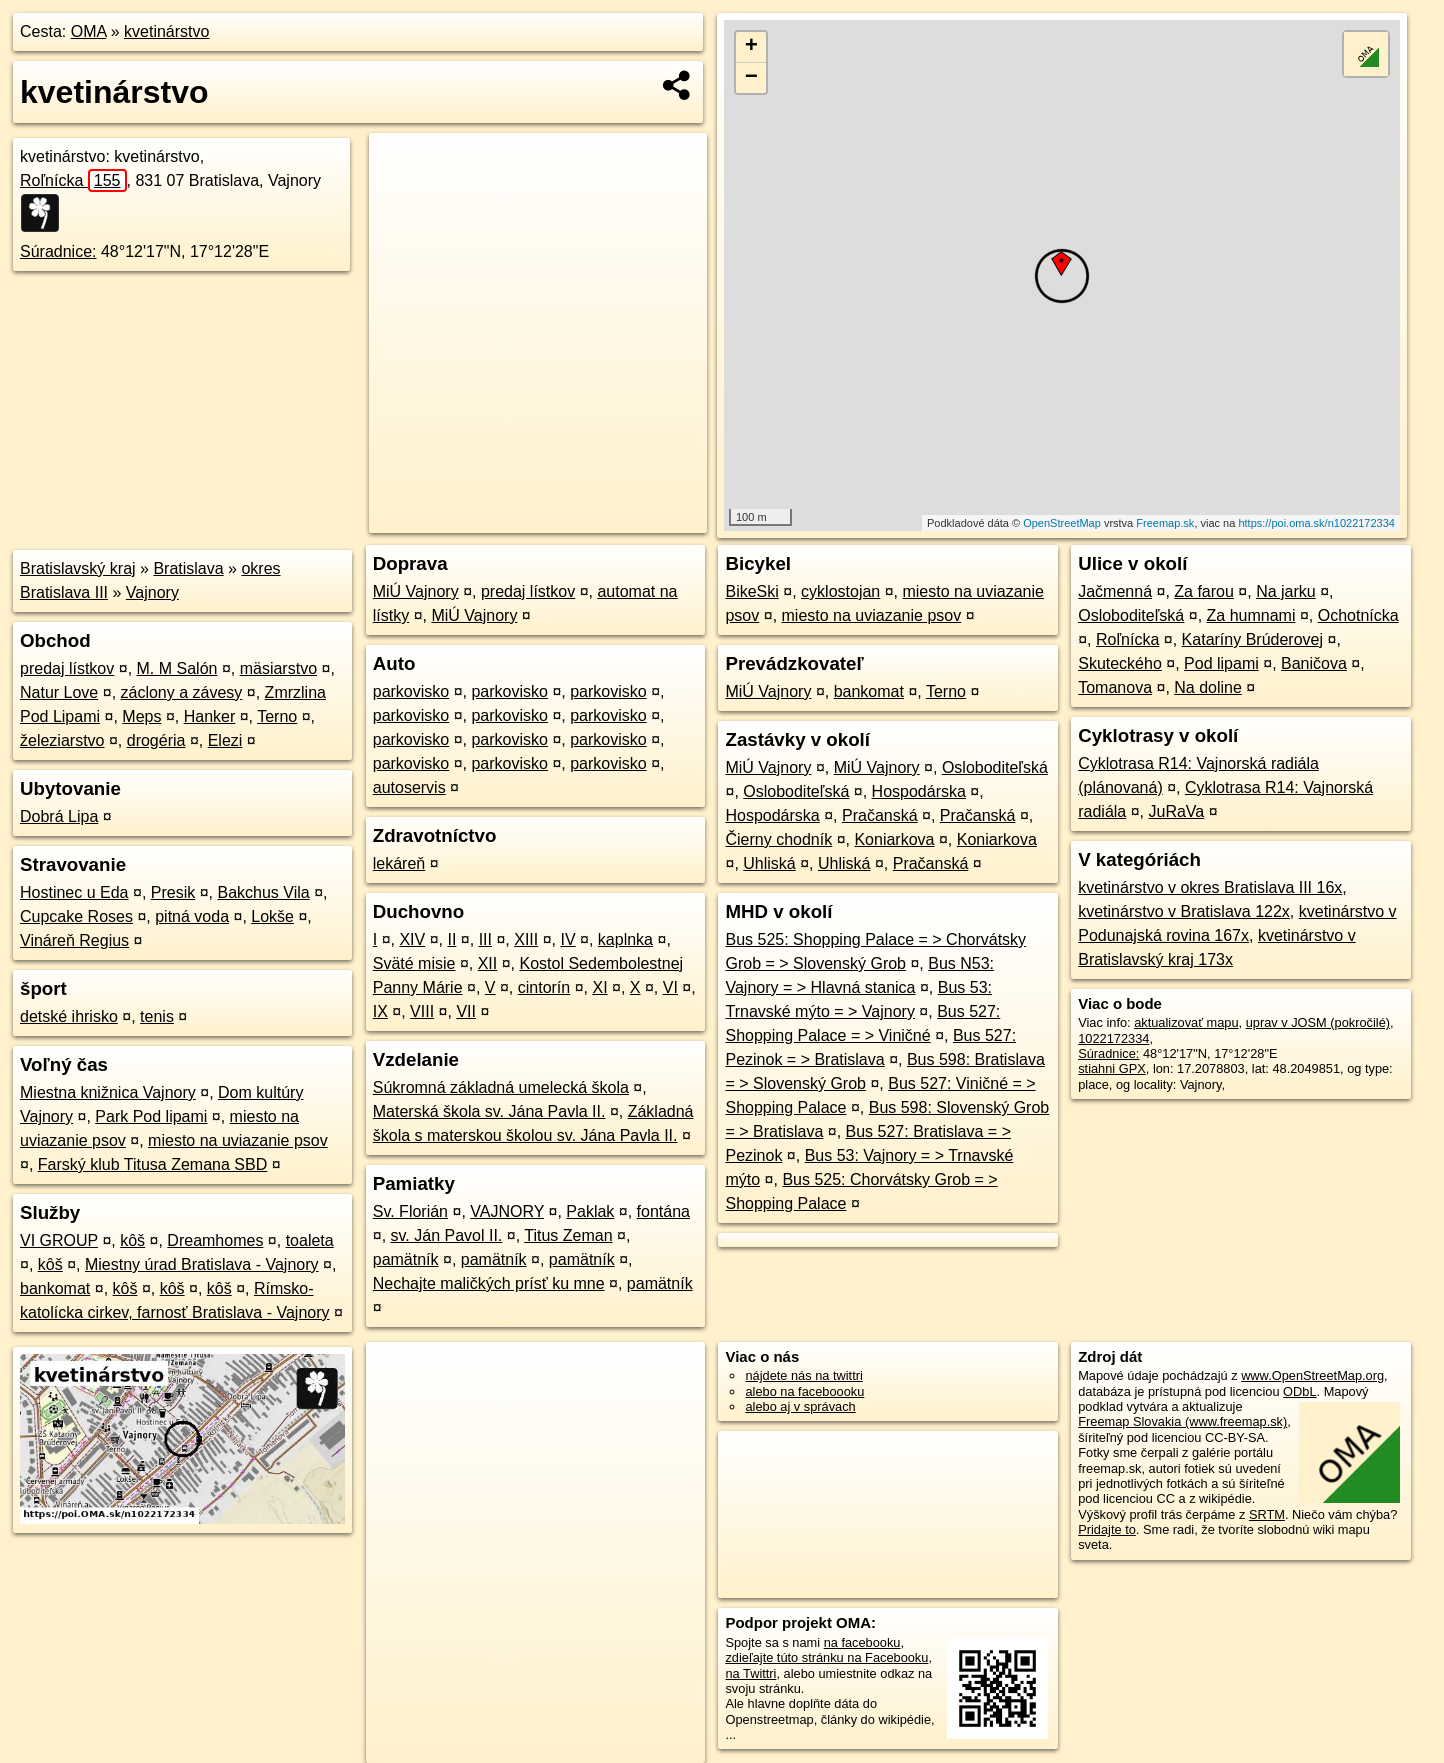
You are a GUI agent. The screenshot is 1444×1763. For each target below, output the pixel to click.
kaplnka (625, 939)
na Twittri (750, 1673)
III (485, 939)
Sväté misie (414, 963)
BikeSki (751, 591)
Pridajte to (1107, 1529)
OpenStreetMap (1062, 523)
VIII (422, 1011)
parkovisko (411, 691)
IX (380, 1011)
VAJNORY (507, 1211)
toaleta (310, 1240)
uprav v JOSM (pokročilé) (1318, 1022)
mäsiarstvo (278, 668)
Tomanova (1115, 687)
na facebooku (862, 1642)
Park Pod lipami (151, 1116)
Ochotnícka (1358, 615)
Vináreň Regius (74, 940)
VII (466, 1011)
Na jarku (1286, 591)
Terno (277, 716)
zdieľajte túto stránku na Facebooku (826, 1657)
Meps (141, 716)
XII (488, 963)
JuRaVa (1176, 811)
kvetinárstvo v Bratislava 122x (1184, 911)
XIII (526, 939)
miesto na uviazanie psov (238, 1140)
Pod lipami (1221, 663)
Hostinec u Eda (74, 892)
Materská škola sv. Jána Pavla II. (489, 1111)
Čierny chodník (778, 839)
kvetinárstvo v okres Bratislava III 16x (1210, 887)
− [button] (751, 78)
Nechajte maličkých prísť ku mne (489, 1283)
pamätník (406, 1259)
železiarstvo (62, 740)
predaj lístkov (67, 668)
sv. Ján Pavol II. (447, 1235)
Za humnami (1251, 615)
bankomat (55, 1288)
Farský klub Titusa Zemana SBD (152, 1164)
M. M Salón (177, 668)
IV (567, 939)
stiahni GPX (1112, 1068)
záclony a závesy (182, 692)
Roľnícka (73, 180)
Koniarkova (894, 839)
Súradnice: (58, 251)
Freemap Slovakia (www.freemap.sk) (1182, 1421)
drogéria (156, 740)
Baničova (1314, 663)
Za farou (1204, 591)
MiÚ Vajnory (416, 591)
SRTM (1267, 1514)
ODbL (1299, 1391)
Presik (173, 892)
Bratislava (188, 568)
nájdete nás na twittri (803, 1375)
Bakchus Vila (263, 892)
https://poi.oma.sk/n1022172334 (1316, 523)
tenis (157, 1016)
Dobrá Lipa (59, 816)
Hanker (210, 716)
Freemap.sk (1165, 523)
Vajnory (152, 592)
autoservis (409, 787)
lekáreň (399, 863)
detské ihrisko (69, 1016)
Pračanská (880, 815)
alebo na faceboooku (804, 1391)
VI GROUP (59, 1240)
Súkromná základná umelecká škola (501, 1087)
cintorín (544, 987)
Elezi (225, 740)
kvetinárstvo (166, 31)
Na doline (1208, 687)
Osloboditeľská (995, 767)
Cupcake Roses (76, 916)
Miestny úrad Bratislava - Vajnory (202, 1264)
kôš (132, 1240)
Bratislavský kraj (78, 568)
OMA (89, 31)
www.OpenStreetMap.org (1312, 1375)
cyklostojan (840, 591)
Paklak (590, 1211)
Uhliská (769, 863)
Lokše (272, 916)
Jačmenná (1115, 591)
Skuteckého (1120, 663)
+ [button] (751, 47)
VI (670, 987)
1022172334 (1113, 1038)
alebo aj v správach (800, 1406)
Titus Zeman (568, 1235)
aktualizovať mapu (1186, 1022)
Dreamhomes (215, 1240)
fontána (663, 1211)
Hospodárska (919, 791)
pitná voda (192, 916)
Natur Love (59, 692)
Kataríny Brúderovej (1252, 639)
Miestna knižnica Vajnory (108, 1092)
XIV (412, 939)
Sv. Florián (410, 1211)
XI (599, 987)
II (451, 939)
